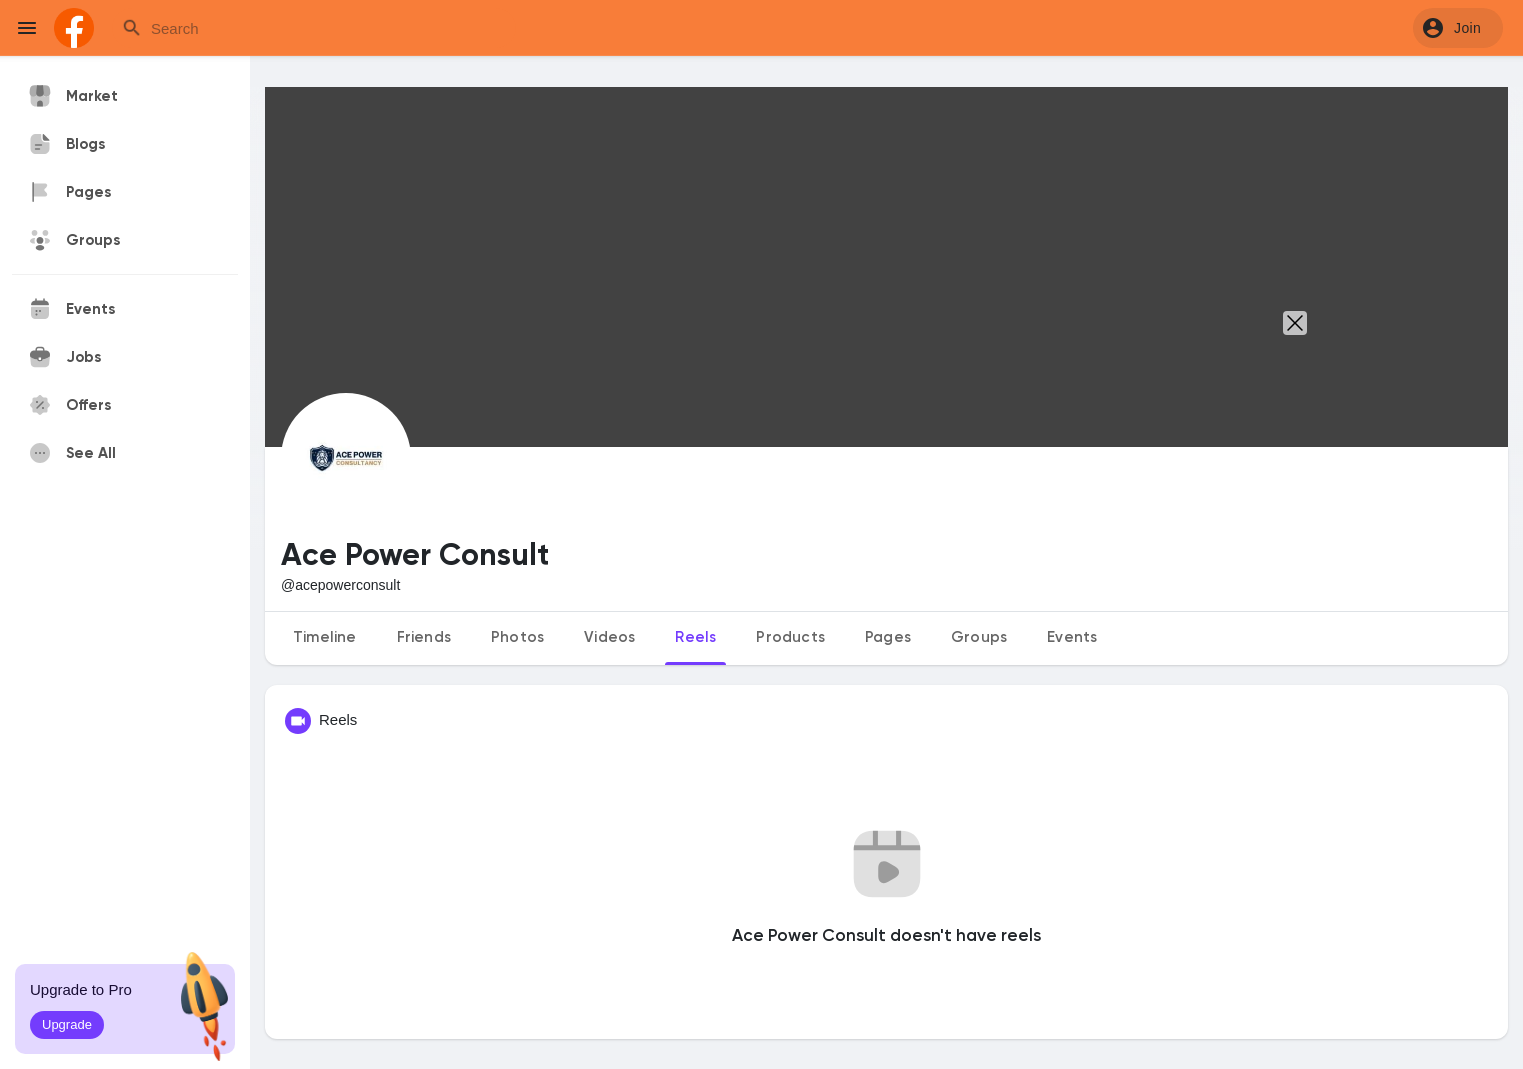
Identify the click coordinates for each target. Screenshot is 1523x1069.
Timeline (325, 637)
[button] (1458, 28)
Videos (609, 637)
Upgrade (67, 1024)
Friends (424, 637)
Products (790, 637)
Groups (979, 637)
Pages (888, 637)
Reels (695, 637)
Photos (517, 637)
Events (1072, 637)
